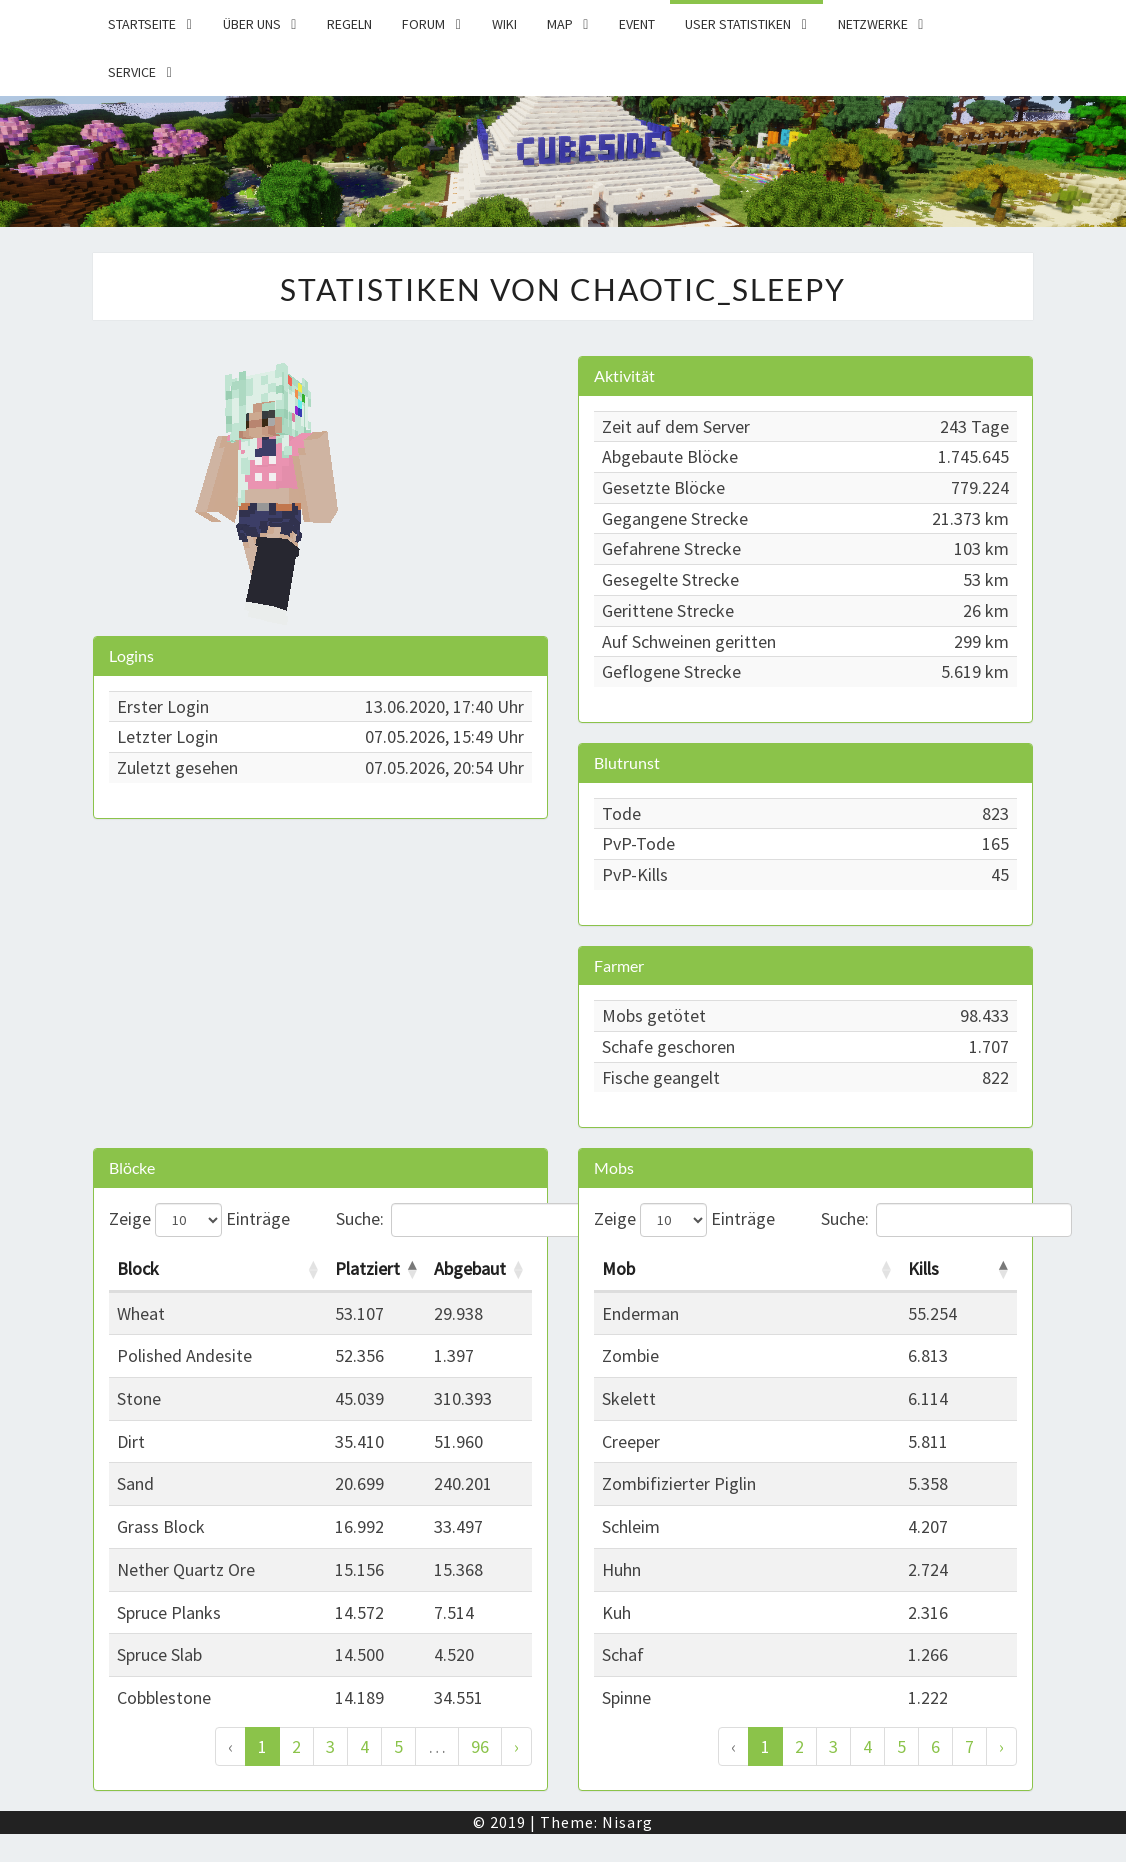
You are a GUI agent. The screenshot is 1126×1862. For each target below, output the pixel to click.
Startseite (142, 24)
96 (480, 1746)
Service (132, 72)
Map (560, 24)
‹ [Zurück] (230, 1746)
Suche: (434, 1220)
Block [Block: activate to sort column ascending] (138, 1268)
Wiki (504, 24)
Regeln (349, 24)
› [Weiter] (516, 1746)
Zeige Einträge (199, 1220)
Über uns (252, 24)
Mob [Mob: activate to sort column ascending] (618, 1268)
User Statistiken (738, 24)
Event (637, 24)
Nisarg (627, 1822)
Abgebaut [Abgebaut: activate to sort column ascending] (470, 1268)
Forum (423, 24)
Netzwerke (873, 24)
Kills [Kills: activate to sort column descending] (923, 1268)
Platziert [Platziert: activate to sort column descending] (367, 1268)
